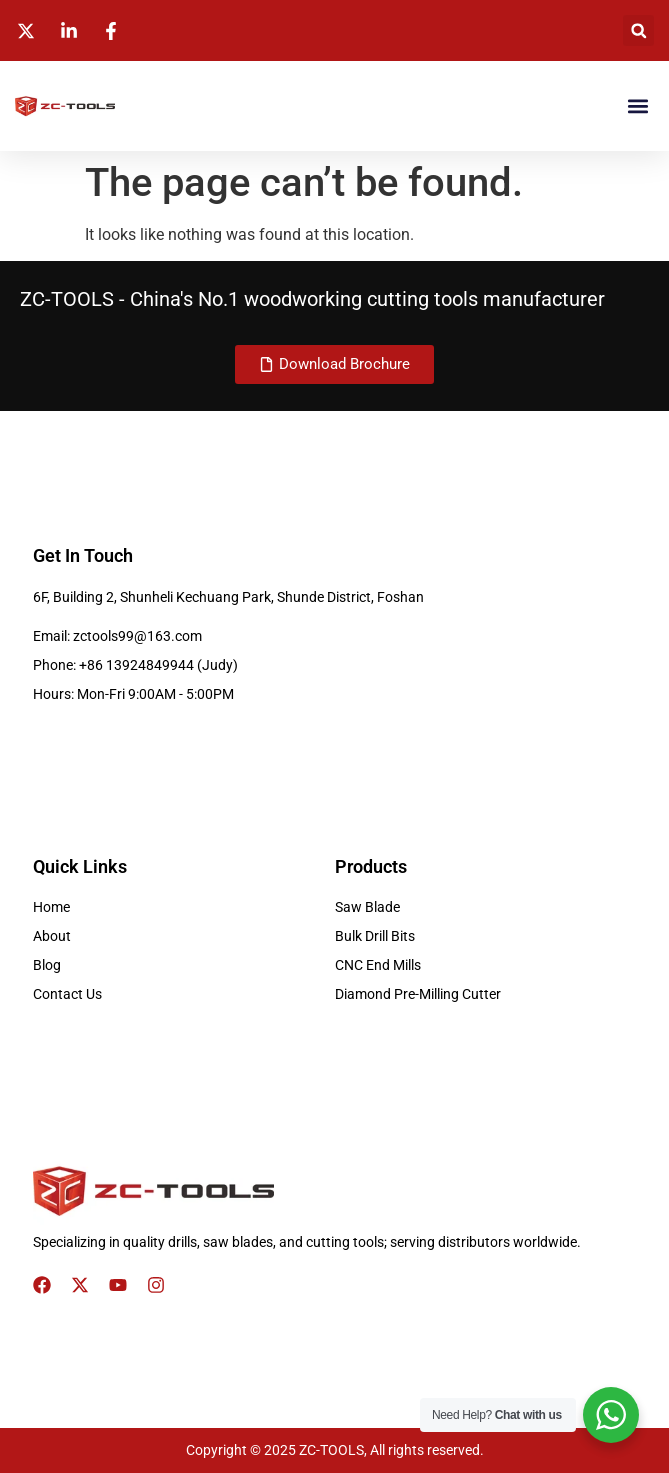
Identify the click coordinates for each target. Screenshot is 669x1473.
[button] (638, 30)
